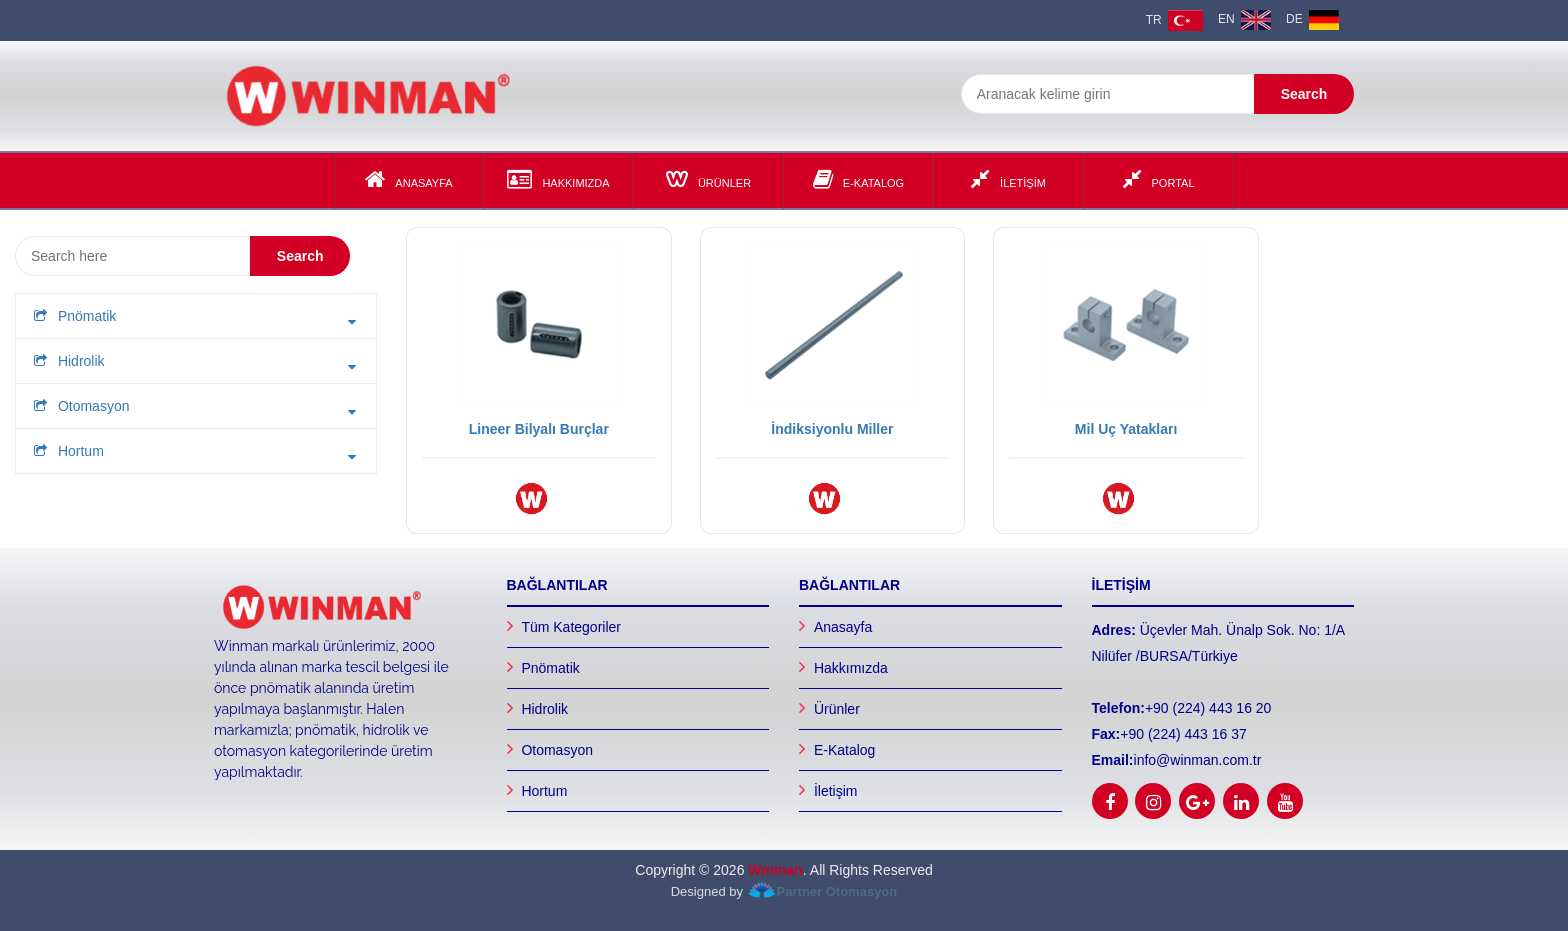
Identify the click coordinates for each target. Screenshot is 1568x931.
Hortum (544, 791)
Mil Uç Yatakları (1126, 429)
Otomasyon (557, 750)
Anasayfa (408, 179)
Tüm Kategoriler (571, 627)
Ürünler (708, 179)
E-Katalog (858, 179)
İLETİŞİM (1008, 179)
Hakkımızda (558, 179)
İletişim (836, 791)
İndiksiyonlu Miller (832, 429)
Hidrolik (544, 709)
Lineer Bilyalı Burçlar (539, 429)
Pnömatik (550, 668)
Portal (1159, 179)
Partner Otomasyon (837, 891)
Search (1304, 94)
